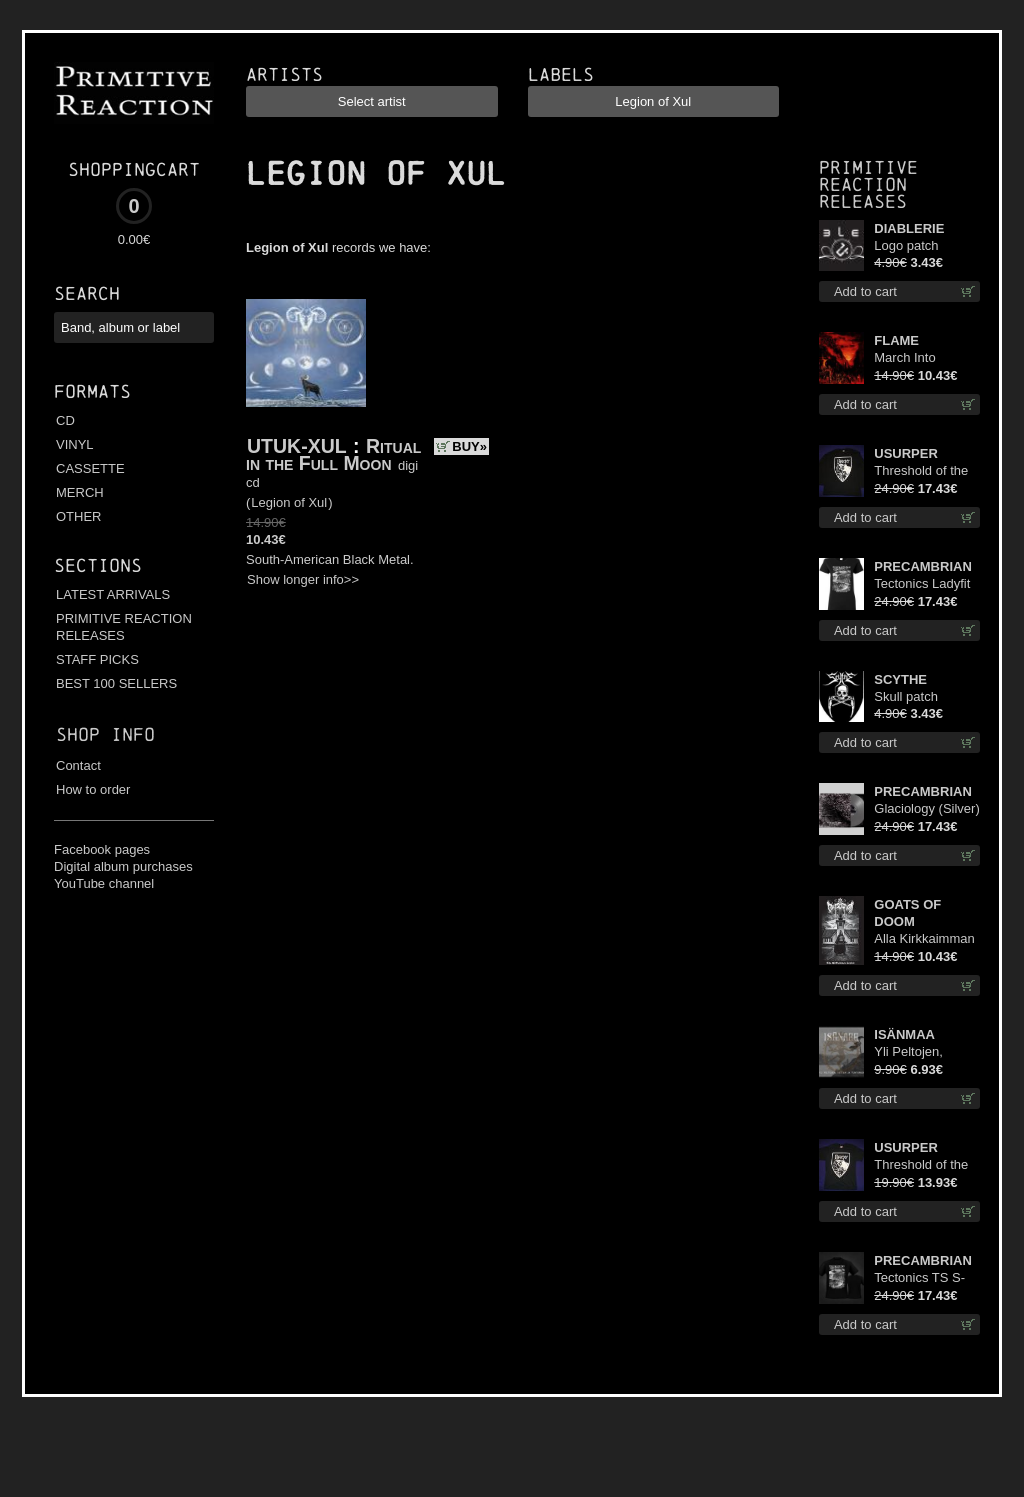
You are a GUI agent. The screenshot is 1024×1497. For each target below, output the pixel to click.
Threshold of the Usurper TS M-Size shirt (921, 1165)
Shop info (105, 734)
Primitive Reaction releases (868, 184)
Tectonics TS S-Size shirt (919, 1278)
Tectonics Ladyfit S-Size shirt (922, 584)
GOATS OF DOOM (907, 913)
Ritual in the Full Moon (333, 454)
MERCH (80, 492)
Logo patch (906, 245)
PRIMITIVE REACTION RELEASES (124, 627)
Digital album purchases (123, 866)
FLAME (896, 340)
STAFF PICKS (97, 659)
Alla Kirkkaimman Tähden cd (924, 939)
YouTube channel (104, 883)
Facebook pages (102, 849)
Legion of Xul (289, 502)
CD (65, 420)
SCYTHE (900, 679)
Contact (78, 765)
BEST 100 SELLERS (116, 683)
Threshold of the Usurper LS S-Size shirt (921, 471)
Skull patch (906, 696)
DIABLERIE (909, 228)
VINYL (75, 444)
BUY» (469, 446)
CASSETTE (90, 468)
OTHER (79, 516)
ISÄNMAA (904, 1034)
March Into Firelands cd (909, 358)
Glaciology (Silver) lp (926, 809)
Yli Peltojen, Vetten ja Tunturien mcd (915, 1052)
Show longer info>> (303, 579)
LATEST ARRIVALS (113, 594)
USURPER (906, 453)
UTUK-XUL (297, 446)
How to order (93, 789)
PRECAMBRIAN (923, 566)
